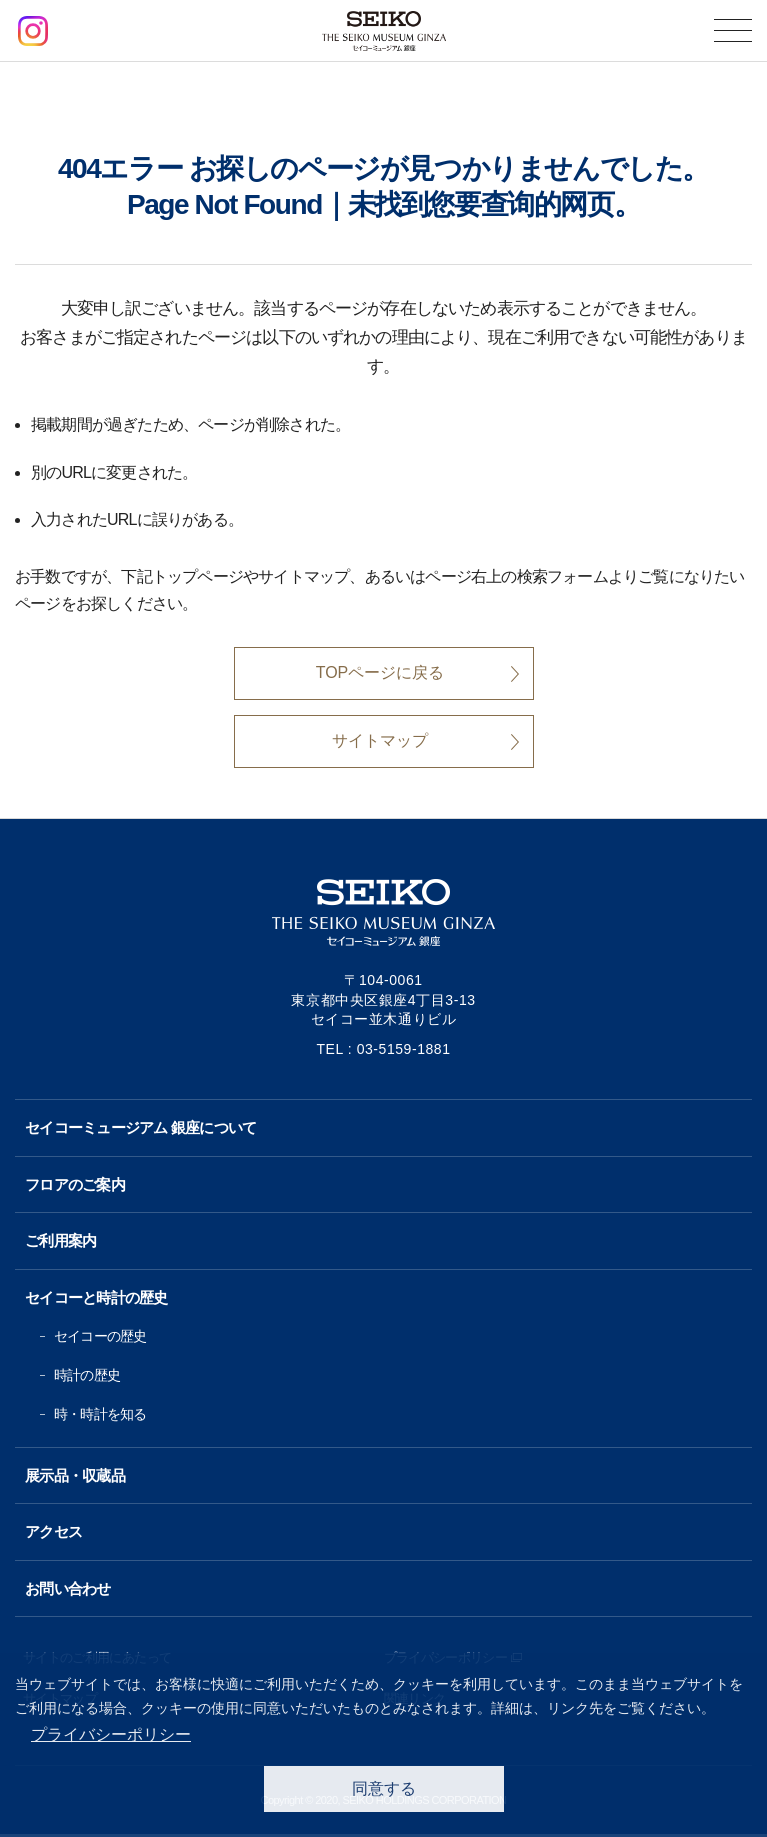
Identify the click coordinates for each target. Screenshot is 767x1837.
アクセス (53, 1531)
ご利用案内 (60, 1240)
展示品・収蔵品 (75, 1475)
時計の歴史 (87, 1375)
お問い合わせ (68, 1588)
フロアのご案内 (75, 1184)
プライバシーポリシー (111, 1734)
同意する (384, 1788)
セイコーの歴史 (100, 1336)
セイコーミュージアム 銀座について (140, 1127)
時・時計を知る (100, 1414)
